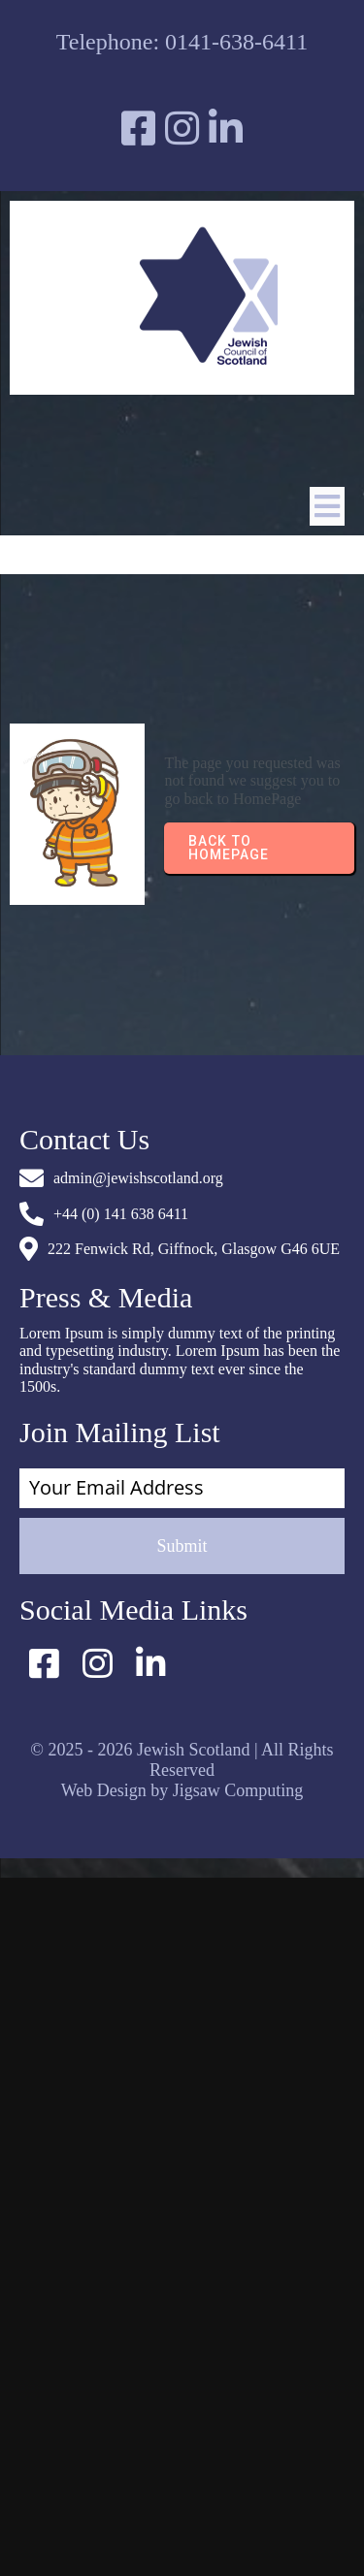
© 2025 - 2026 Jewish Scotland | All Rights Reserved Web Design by (181, 1769)
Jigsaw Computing (238, 1790)
